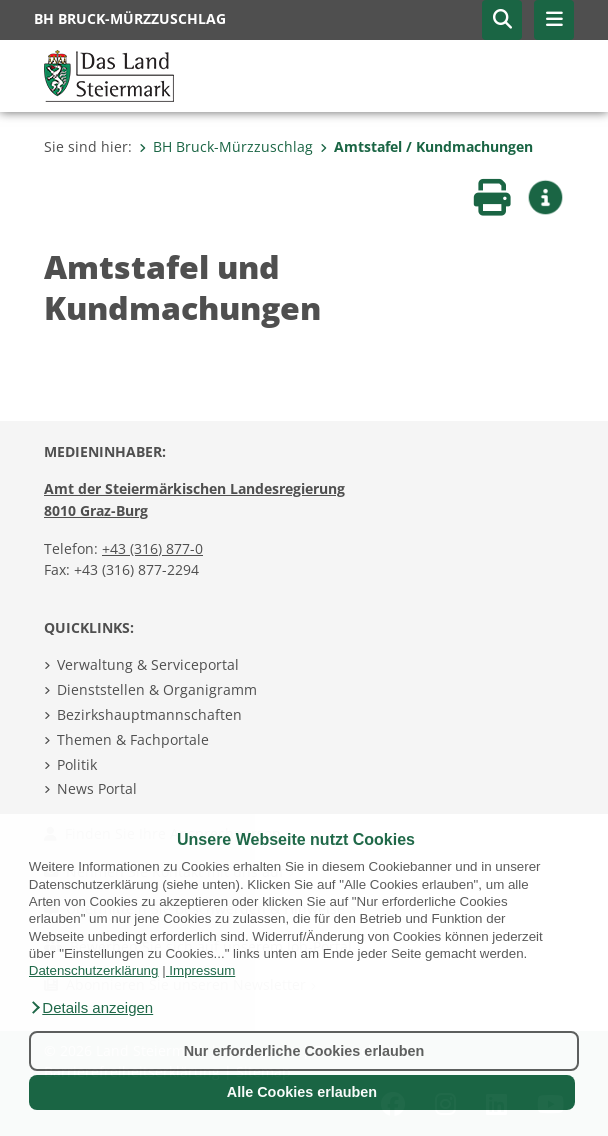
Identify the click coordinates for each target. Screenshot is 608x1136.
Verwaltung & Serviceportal (148, 664)
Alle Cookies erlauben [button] (302, 1092)
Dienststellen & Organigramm (157, 689)
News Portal (97, 788)
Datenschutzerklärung (94, 970)
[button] (91, 1008)
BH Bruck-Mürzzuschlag (226, 146)
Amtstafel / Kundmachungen (426, 146)
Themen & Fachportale (133, 739)
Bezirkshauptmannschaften (149, 714)
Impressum (202, 970)
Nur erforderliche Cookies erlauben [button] (304, 1051)
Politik (77, 764)
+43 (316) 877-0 (152, 548)
